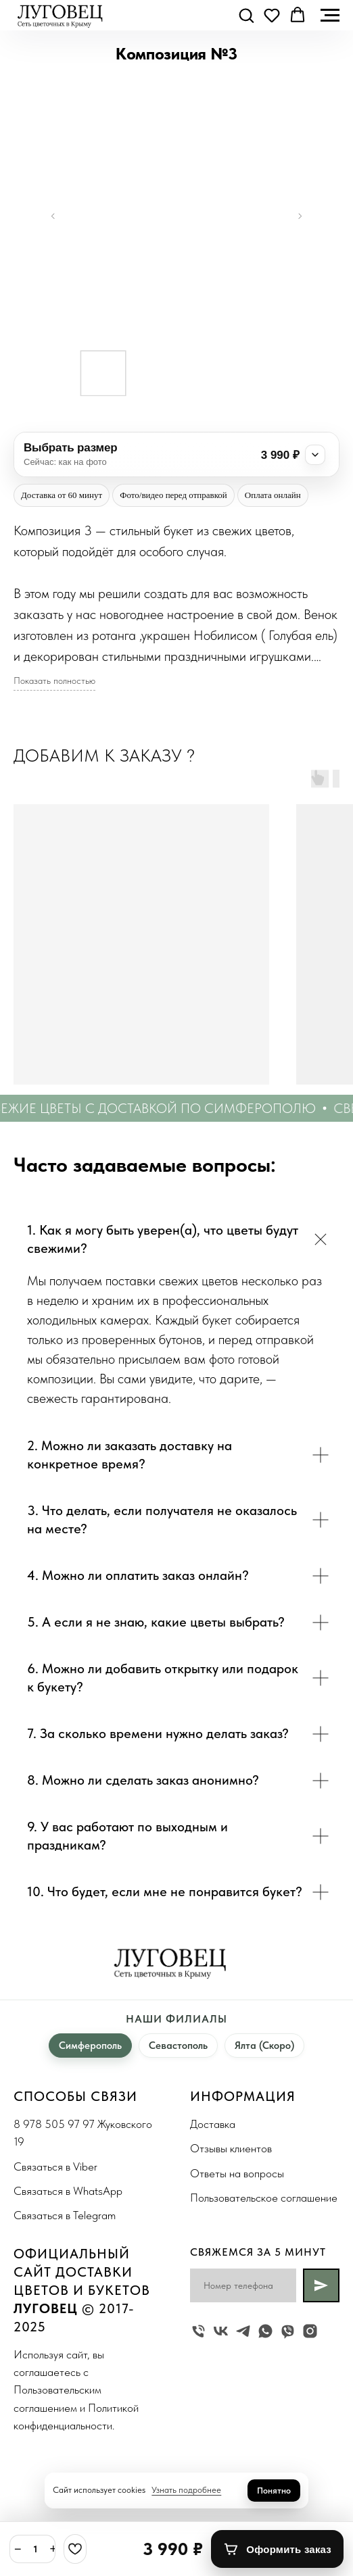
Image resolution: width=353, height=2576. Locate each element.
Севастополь (178, 2045)
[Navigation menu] (330, 15)
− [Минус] (18, 2549)
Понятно (274, 2490)
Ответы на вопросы (237, 2173)
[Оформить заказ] (277, 2549)
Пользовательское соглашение (263, 2197)
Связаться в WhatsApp (68, 2191)
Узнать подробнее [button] (186, 2490)
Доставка (212, 2124)
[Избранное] (75, 2549)
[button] (246, 15)
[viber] (287, 2331)
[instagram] (310, 2331)
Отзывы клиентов (231, 2148)
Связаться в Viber (55, 2166)
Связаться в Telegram (65, 2215)
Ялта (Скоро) (264, 2045)
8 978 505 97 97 (54, 2124)
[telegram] (243, 2331)
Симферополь (90, 2045)
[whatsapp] (265, 2331)
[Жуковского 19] (198, 2331)
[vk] (220, 2331)
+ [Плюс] (53, 2549)
